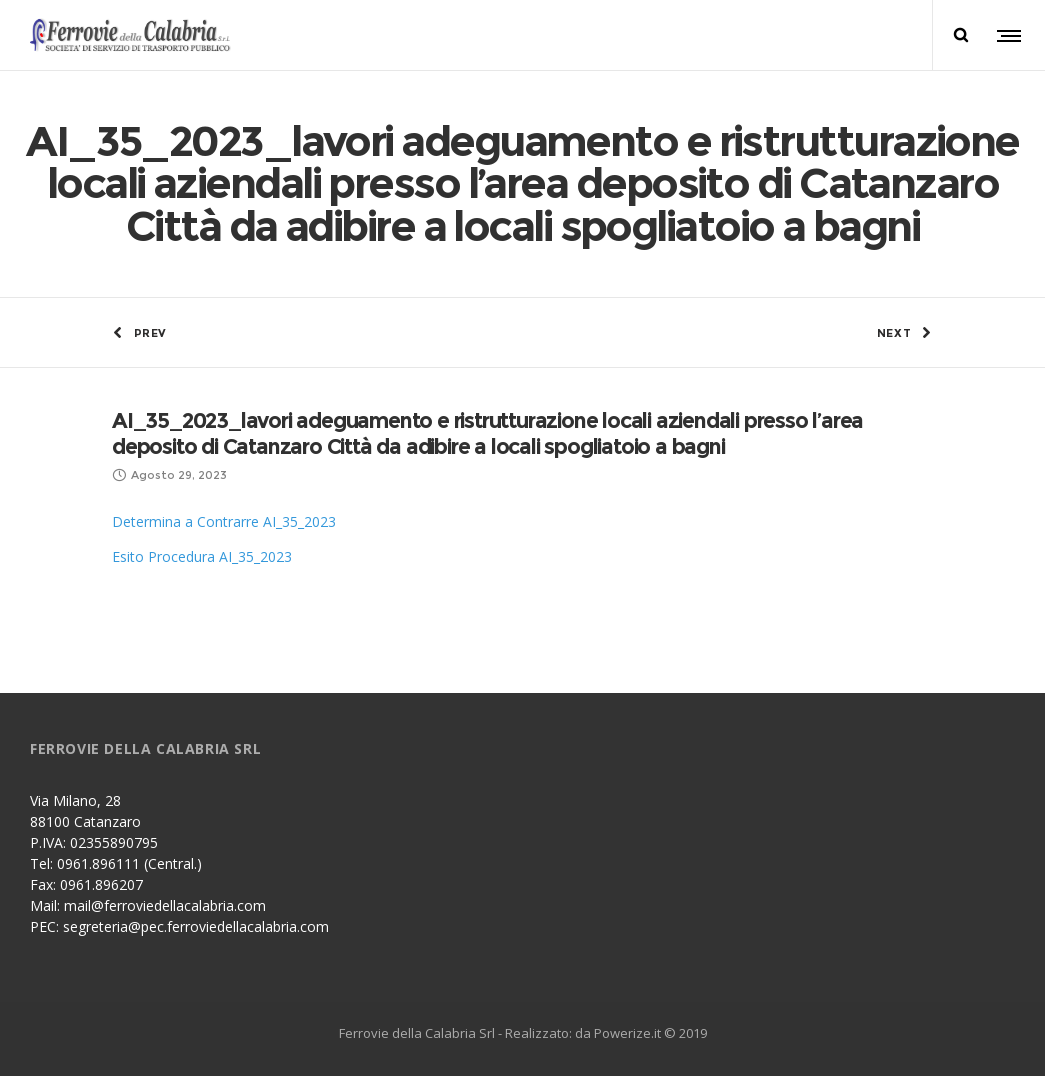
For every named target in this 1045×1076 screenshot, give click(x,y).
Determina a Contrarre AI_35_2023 (224, 521)
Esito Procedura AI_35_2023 (202, 556)
